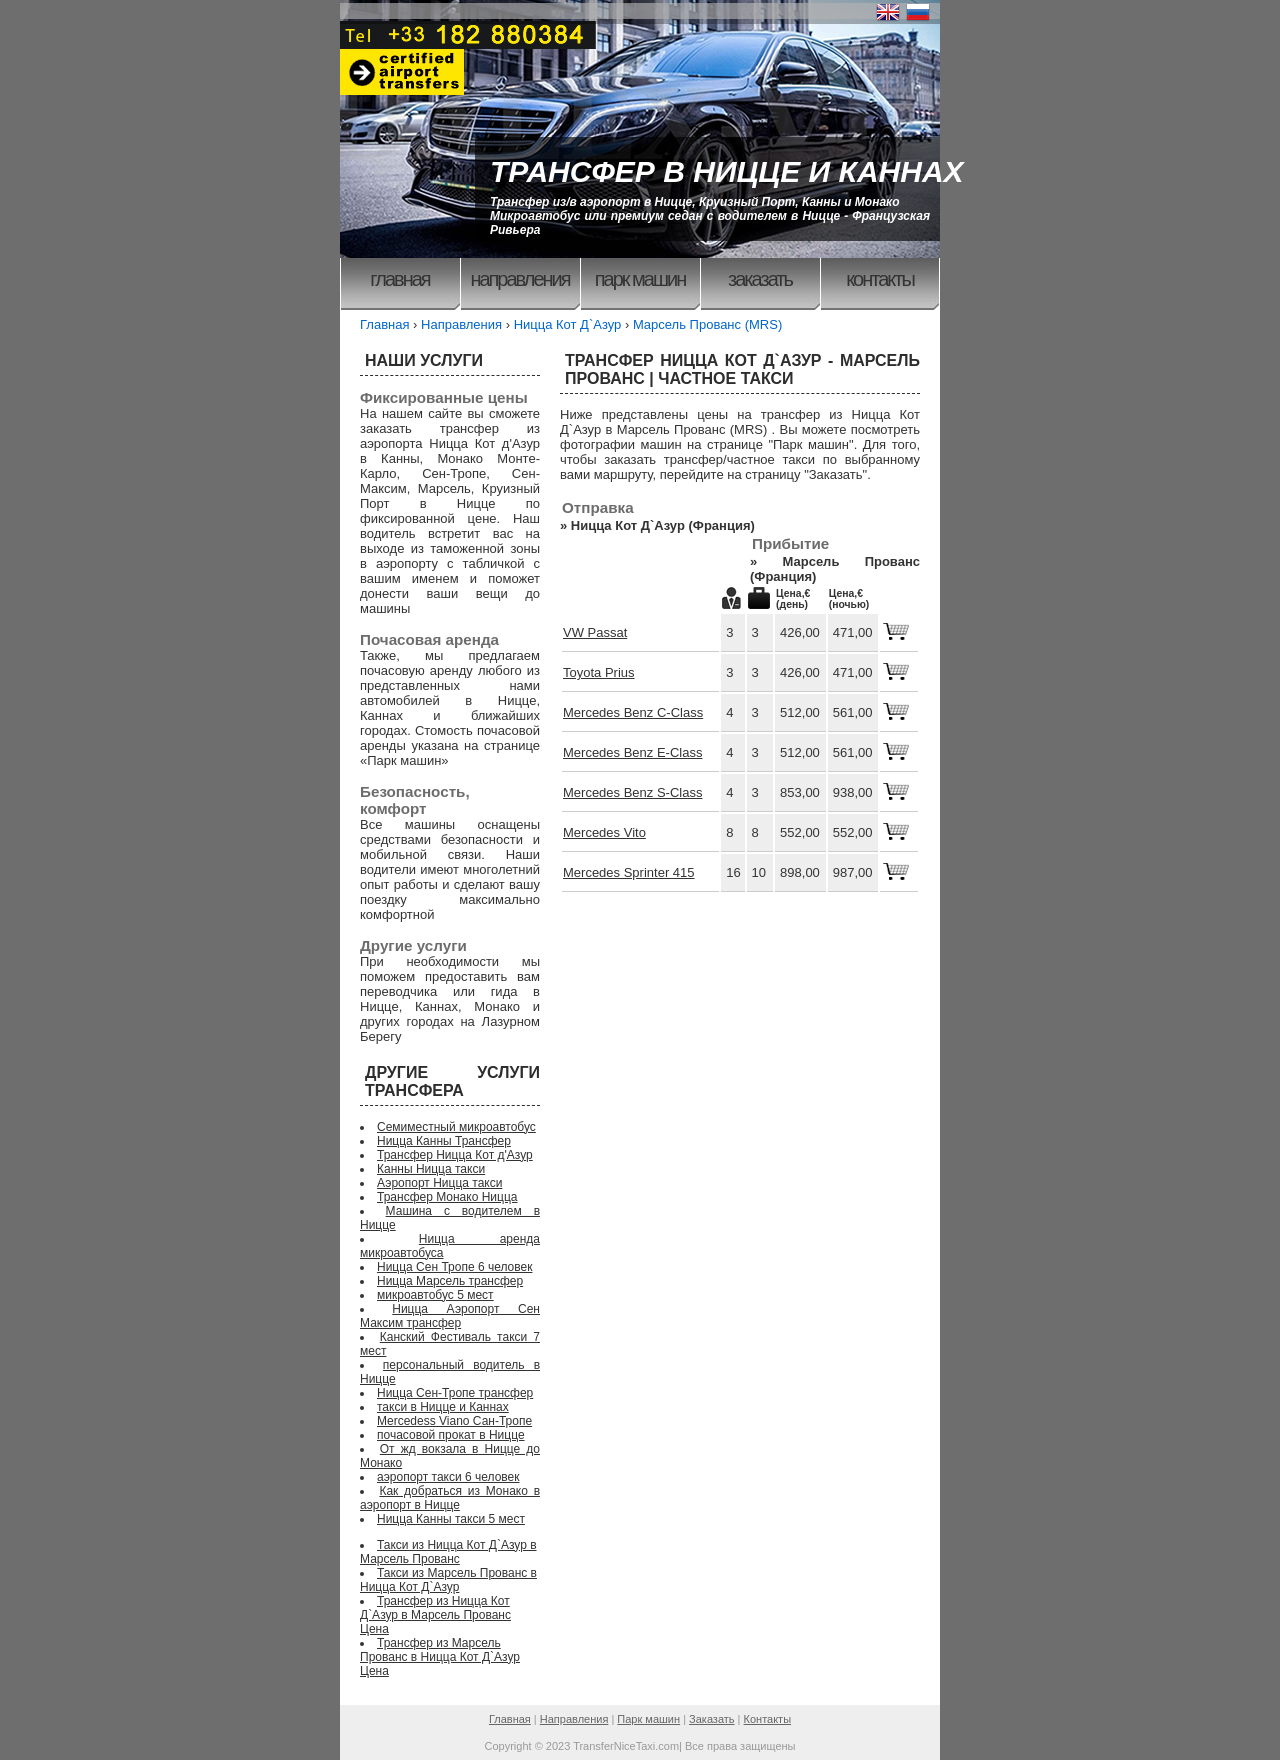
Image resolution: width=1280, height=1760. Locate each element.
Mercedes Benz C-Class (633, 712)
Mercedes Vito (604, 832)
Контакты (880, 279)
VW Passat (595, 632)
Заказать (760, 279)
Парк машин (640, 279)
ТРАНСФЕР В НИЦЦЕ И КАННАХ (727, 171)
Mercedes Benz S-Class (632, 792)
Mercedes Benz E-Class (632, 752)
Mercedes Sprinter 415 (629, 872)
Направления (519, 279)
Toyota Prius (599, 672)
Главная (399, 279)
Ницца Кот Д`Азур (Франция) (663, 525)
